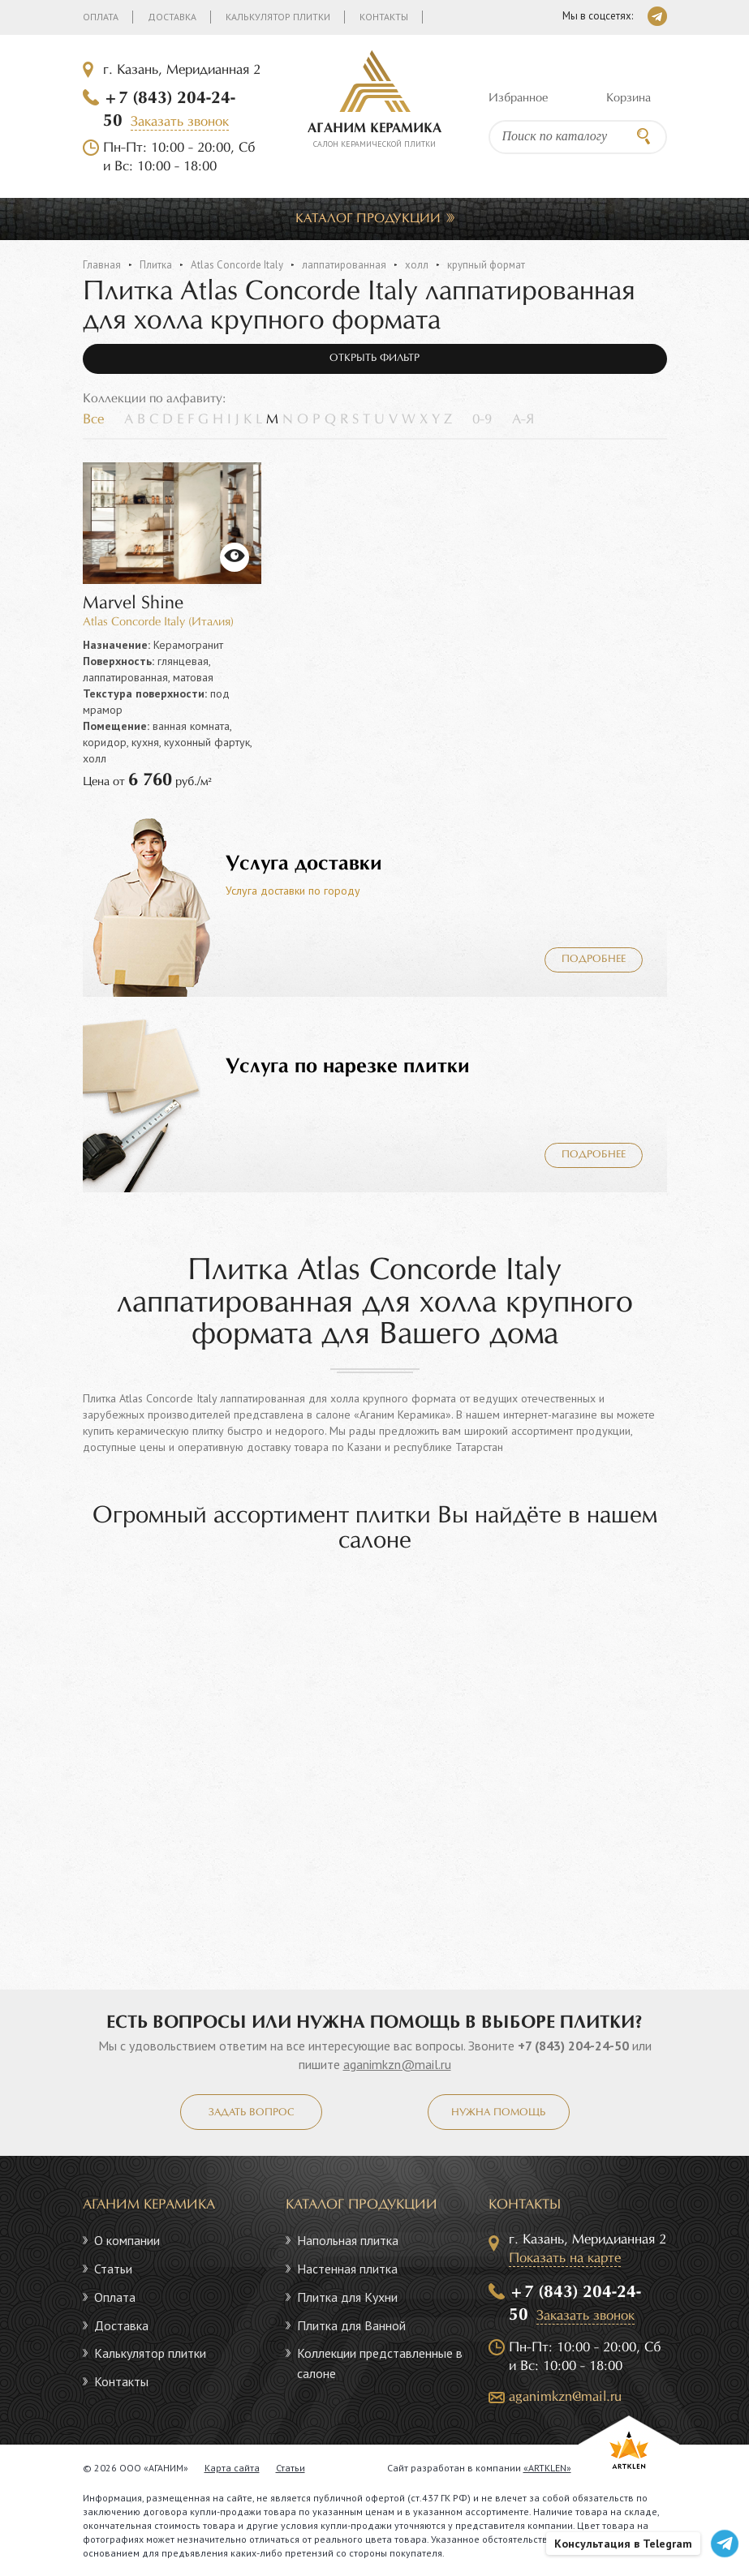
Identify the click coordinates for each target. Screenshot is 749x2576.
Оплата (100, 17)
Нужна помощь (498, 2113)
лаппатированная (344, 265)
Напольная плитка (347, 2240)
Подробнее (594, 959)
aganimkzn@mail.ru (397, 2064)
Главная (102, 265)
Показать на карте (565, 2258)
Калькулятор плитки (278, 17)
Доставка (172, 17)
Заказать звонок (180, 122)
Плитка (156, 265)
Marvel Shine (133, 603)
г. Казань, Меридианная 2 (181, 70)
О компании (127, 2240)
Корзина (628, 98)
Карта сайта (232, 2468)
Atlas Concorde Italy (237, 265)
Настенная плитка (347, 2268)
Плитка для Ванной (351, 2325)
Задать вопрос (251, 2113)
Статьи (113, 2268)
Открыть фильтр (374, 358)
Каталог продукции (368, 219)
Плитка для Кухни (347, 2297)
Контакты (383, 17)
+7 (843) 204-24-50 (573, 2045)
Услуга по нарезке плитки (348, 1066)
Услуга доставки (304, 864)
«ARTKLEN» (547, 2468)
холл (416, 265)
